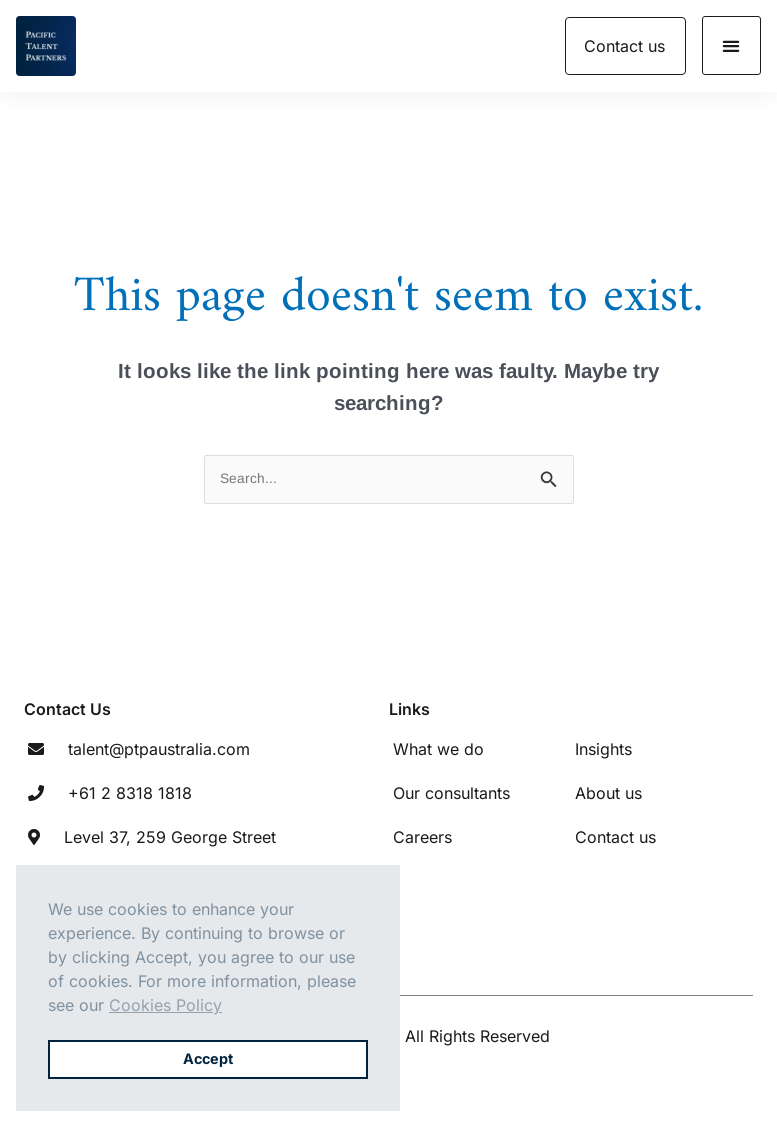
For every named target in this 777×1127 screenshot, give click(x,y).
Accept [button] (208, 1058)
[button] (731, 45)
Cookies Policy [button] (165, 1005)
